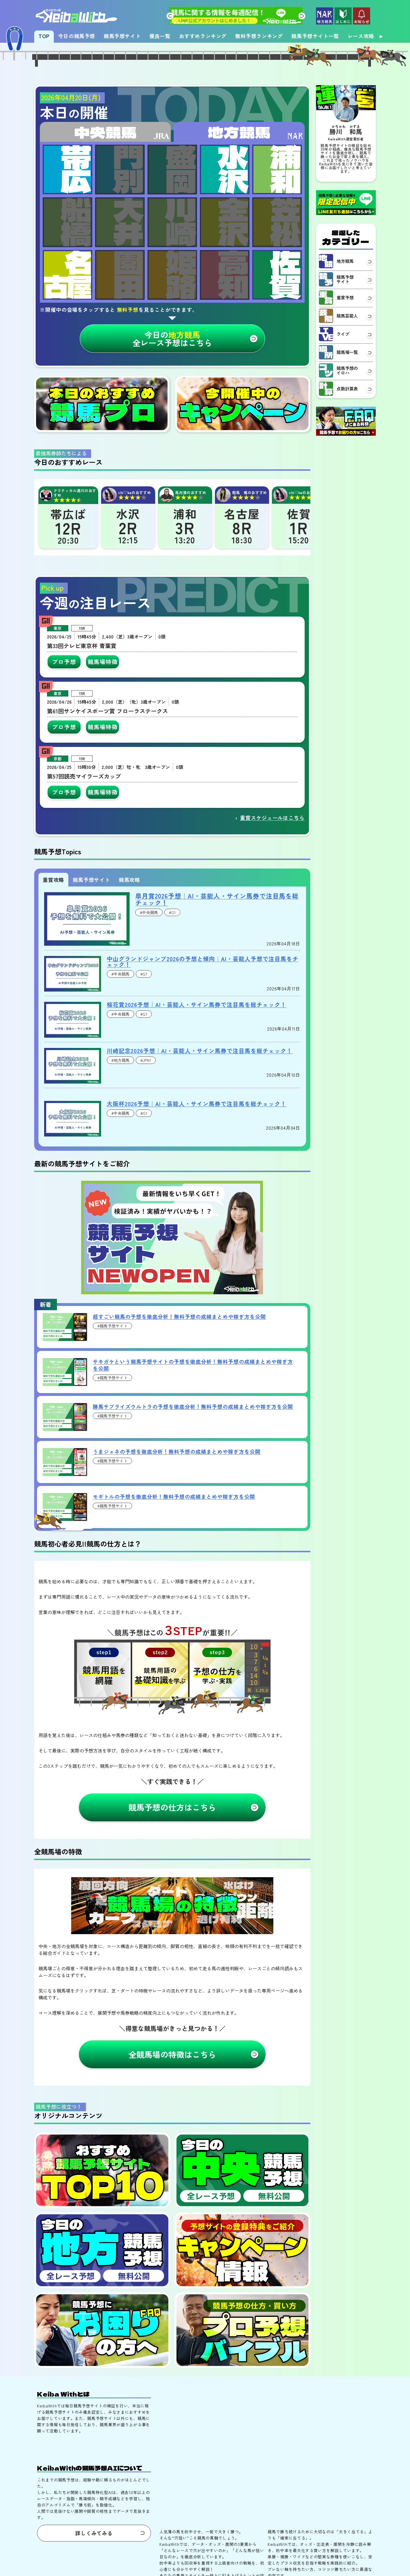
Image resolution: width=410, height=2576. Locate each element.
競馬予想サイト (122, 36)
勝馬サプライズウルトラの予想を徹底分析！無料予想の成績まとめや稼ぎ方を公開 (193, 1512)
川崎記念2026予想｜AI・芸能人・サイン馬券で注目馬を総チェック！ (199, 1156)
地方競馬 (239, 237)
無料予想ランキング (259, 36)
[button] (170, 16)
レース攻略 (361, 36)
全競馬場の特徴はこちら (172, 2160)
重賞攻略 (53, 985)
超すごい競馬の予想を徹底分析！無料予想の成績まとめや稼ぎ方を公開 (179, 1422)
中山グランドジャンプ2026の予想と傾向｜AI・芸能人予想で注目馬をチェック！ (202, 1067)
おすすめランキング (203, 36)
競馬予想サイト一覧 (315, 36)
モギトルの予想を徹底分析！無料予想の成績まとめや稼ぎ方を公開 (174, 1602)
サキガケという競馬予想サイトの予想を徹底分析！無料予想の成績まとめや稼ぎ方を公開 (193, 1470)
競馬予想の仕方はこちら (172, 1912)
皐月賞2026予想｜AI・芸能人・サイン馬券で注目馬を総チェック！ (217, 1005)
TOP (44, 36)
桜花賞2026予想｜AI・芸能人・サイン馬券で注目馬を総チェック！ (196, 1110)
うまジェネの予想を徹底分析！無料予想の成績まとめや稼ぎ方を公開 (177, 1557)
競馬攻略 (129, 985)
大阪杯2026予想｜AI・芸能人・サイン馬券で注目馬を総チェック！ (196, 1209)
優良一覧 (159, 36)
